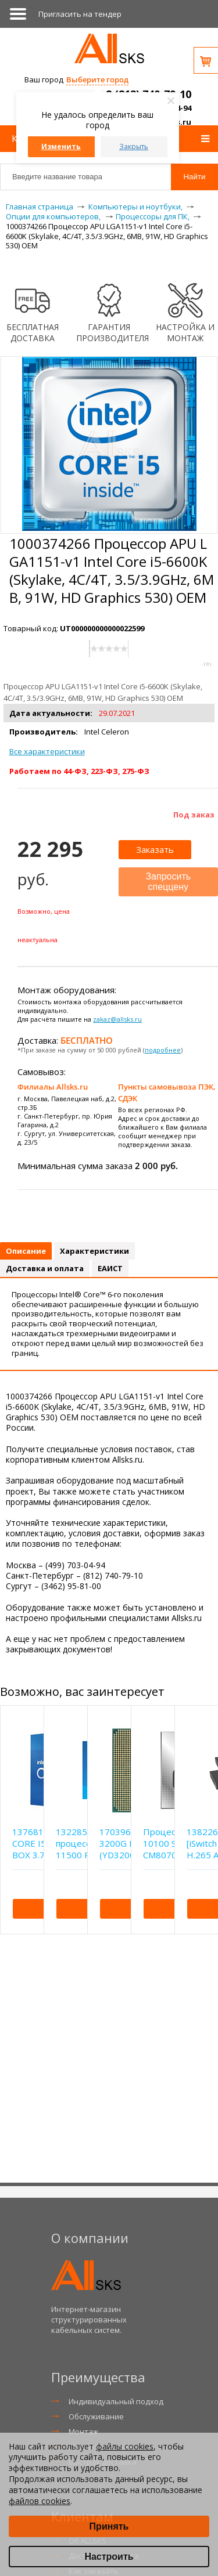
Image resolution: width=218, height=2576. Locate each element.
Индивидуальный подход (116, 2401)
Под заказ (194, 814)
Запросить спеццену (168, 881)
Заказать (155, 849)
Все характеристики (47, 751)
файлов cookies (39, 2500)
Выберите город (97, 79)
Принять (109, 2526)
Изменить (61, 146)
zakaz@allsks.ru (117, 1019)
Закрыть (133, 146)
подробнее (163, 1049)
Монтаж (83, 2431)
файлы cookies (124, 2446)
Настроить (108, 2556)
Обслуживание (96, 2416)
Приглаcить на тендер (79, 14)
